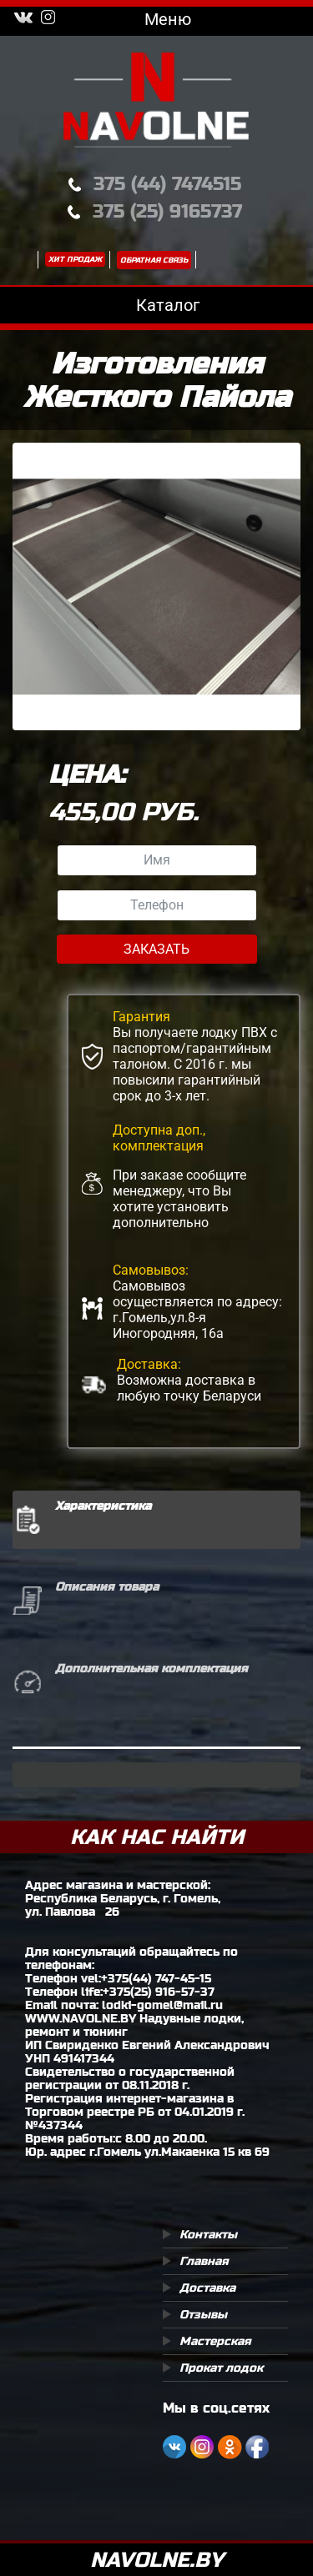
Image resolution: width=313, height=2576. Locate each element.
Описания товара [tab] (107, 1586)
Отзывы (203, 2314)
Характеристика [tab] (103, 1505)
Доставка (207, 2287)
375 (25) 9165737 (167, 211)
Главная (204, 2261)
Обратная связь (154, 260)
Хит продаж (75, 259)
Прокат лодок (221, 2367)
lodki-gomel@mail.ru (162, 2005)
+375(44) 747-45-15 (156, 1978)
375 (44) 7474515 (167, 183)
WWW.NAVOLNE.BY (80, 2018)
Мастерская (215, 2341)
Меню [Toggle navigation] (156, 19)
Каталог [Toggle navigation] (156, 305)
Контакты (208, 2234)
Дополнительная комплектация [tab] (151, 1668)
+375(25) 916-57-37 (159, 1991)
